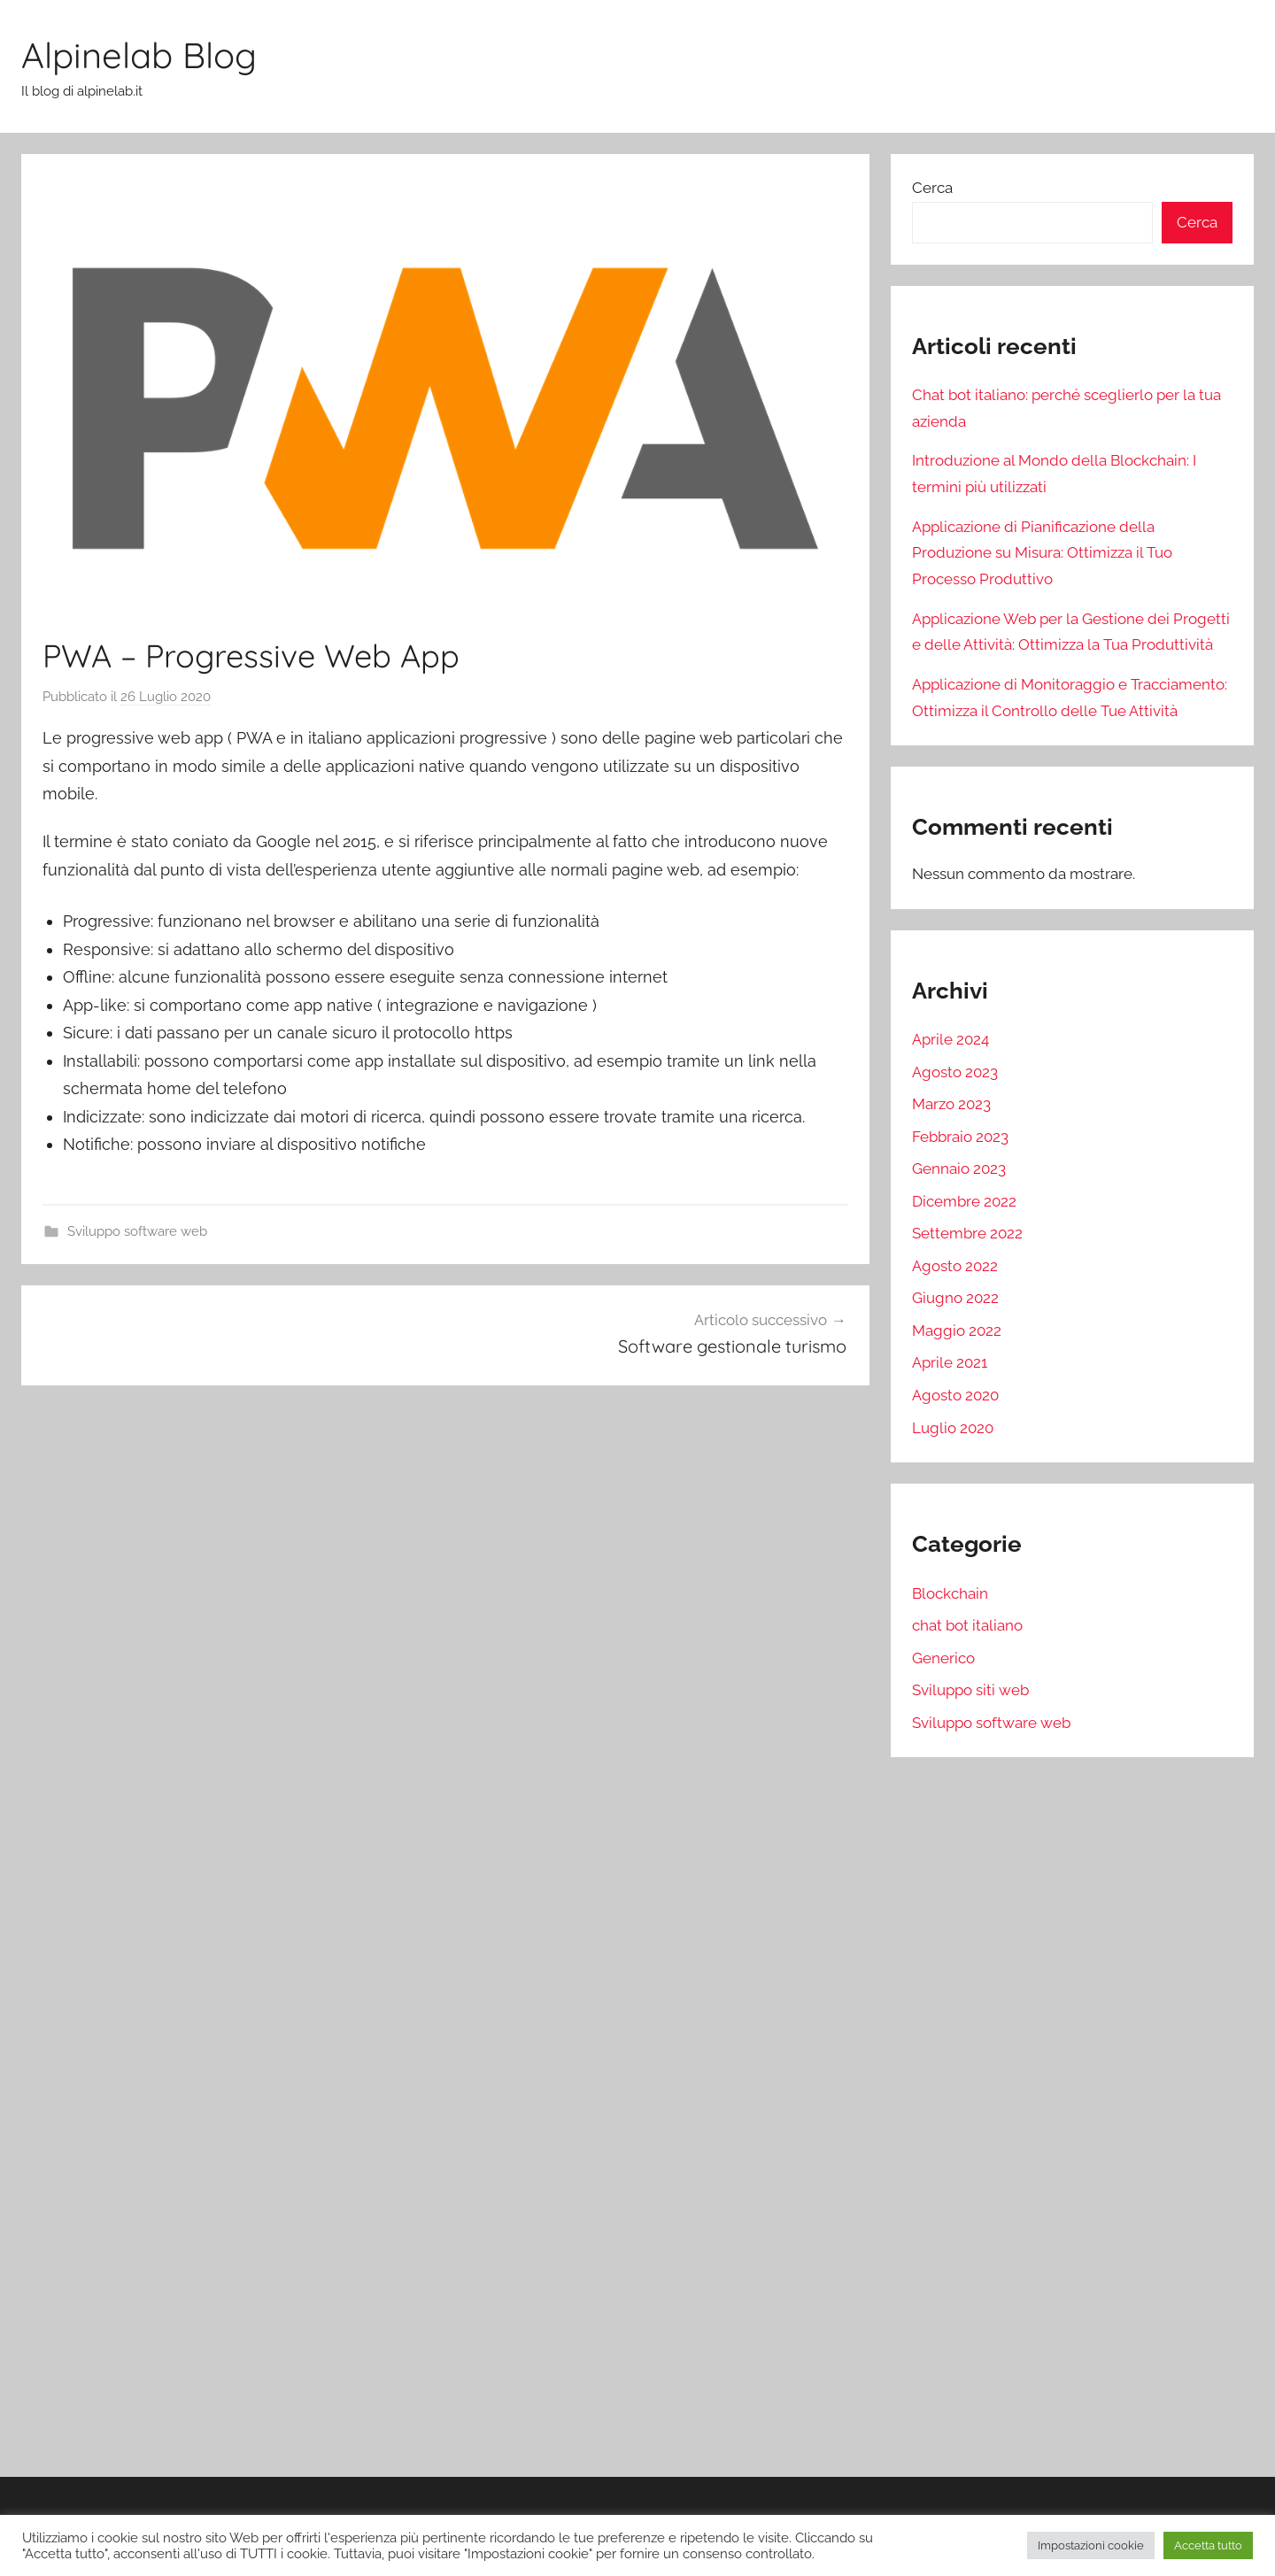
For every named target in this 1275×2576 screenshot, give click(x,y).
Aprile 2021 (949, 1362)
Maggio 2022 (956, 1330)
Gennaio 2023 (959, 1168)
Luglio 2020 (952, 1428)
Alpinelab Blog (139, 55)
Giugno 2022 (955, 1298)
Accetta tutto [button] (1208, 2545)
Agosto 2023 (955, 1072)
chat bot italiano (967, 1625)
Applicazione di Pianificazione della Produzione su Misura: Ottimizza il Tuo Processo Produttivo (1042, 553)
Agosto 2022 (955, 1266)
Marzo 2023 (951, 1104)
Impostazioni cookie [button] (1091, 2545)
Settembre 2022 (967, 1233)
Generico (943, 1658)
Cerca (932, 188)
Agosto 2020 (955, 1395)
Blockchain (950, 1593)
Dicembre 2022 (964, 1201)
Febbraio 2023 (960, 1136)
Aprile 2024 (950, 1039)
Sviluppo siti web (970, 1690)
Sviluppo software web (137, 1231)
